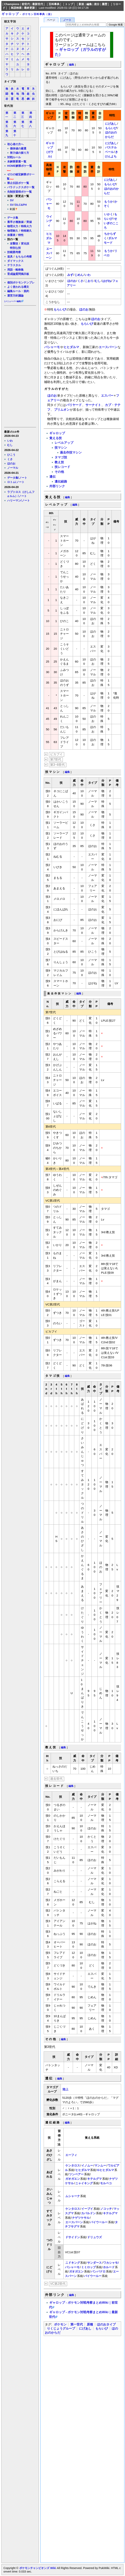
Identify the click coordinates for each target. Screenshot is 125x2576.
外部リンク (57, 486)
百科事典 (54, 4)
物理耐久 (12, 230)
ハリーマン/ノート (18, 500)
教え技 (59, 462)
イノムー (87, 2165)
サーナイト (93, 405)
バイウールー (99, 2222)
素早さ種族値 (15, 221)
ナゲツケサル (81, 2217)
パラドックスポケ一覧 (21, 187)
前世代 (26, 4)
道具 (10, 256)
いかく (108, 214)
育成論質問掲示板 (18, 273)
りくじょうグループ (61, 2328)
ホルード (109, 2267)
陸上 (65, 2089)
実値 (29, 221)
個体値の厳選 (18, 148)
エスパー (107, 395)
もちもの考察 (23, 256)
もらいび (111, 128)
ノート (67, 20)
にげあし (111, 123)
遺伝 (52, 476)
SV (12, 200)
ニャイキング (84, 2183)
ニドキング (72, 2262)
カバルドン (88, 2213)
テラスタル (14, 265)
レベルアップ (64, 442)
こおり (89, 280)
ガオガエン (72, 2178)
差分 (96, 4)
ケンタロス (72, 2165)
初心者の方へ (15, 144)
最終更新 (29, 7)
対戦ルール (14, 157)
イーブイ (87, 2208)
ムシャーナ (72, 2196)
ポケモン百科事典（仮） (38, 14)
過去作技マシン (71, 452)
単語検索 (16, 7)
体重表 (11, 235)
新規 (81, 4)
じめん (78, 274)
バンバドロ (98, 2271)
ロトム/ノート (15, 482)
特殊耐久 (26, 230)
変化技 (25, 243)
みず (70, 274)
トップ (69, 4)
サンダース (94, 2262)
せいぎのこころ (111, 223)
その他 (59, 471)
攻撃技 (14, 243)
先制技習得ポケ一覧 (19, 191)
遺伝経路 (61, 481)
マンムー (100, 2165)
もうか (108, 201)
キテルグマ (94, 2178)
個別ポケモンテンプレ (21, 282)
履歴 (104, 4)
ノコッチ (106, 2208)
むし (10, 445)
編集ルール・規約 (18, 291)
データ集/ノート (17, 477)
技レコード (62, 467)
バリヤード (74, 405)
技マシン (61, 447)
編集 (89, 4)
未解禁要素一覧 (16, 161)
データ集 (12, 217)
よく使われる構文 (18, 286)
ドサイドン (72, 2237)
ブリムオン (62, 409)
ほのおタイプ (106, 2324)
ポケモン (60, 2324)
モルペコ (106, 2183)
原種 (90, 2324)
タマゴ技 (61, 457)
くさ (10, 459)
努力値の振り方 (19, 152)
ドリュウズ (94, 2237)
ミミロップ (88, 2267)
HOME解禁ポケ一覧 (19, 165)
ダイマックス (15, 260)
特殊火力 (26, 226)
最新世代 (37, 4)
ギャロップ (10, 14)
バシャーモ (49, 204)
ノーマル (12, 467)
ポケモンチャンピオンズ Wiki (37, 2568)
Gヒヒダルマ (105, 2170)
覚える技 (55, 438)
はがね (106, 280)
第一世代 (76, 2324)
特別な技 (15, 247)
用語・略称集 (15, 269)
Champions (11, 4)
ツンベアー (76, 2174)
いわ (10, 440)
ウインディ (49, 221)
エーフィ (71, 2155)
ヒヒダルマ (49, 238)
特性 (21, 235)
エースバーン (49, 253)
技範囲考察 (14, 252)
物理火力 (12, 226)
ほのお (11, 463)
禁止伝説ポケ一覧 (18, 182)
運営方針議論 (15, 295)
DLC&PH (21, 204)
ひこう (11, 454)
